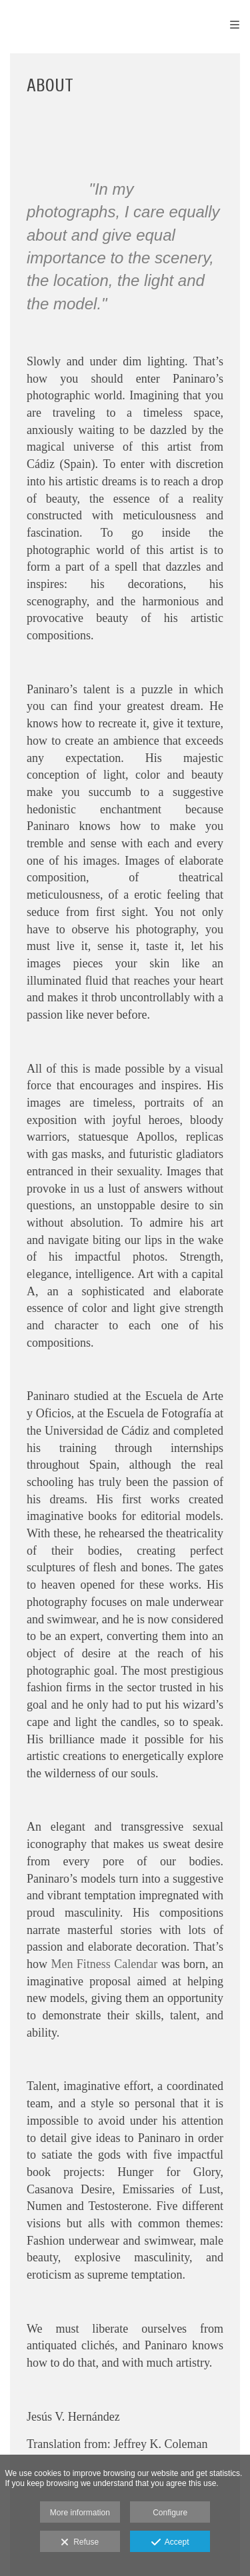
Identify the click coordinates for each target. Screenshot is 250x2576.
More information (80, 2512)
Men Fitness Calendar (104, 1964)
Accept (170, 2542)
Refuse (80, 2542)
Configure (170, 2512)
